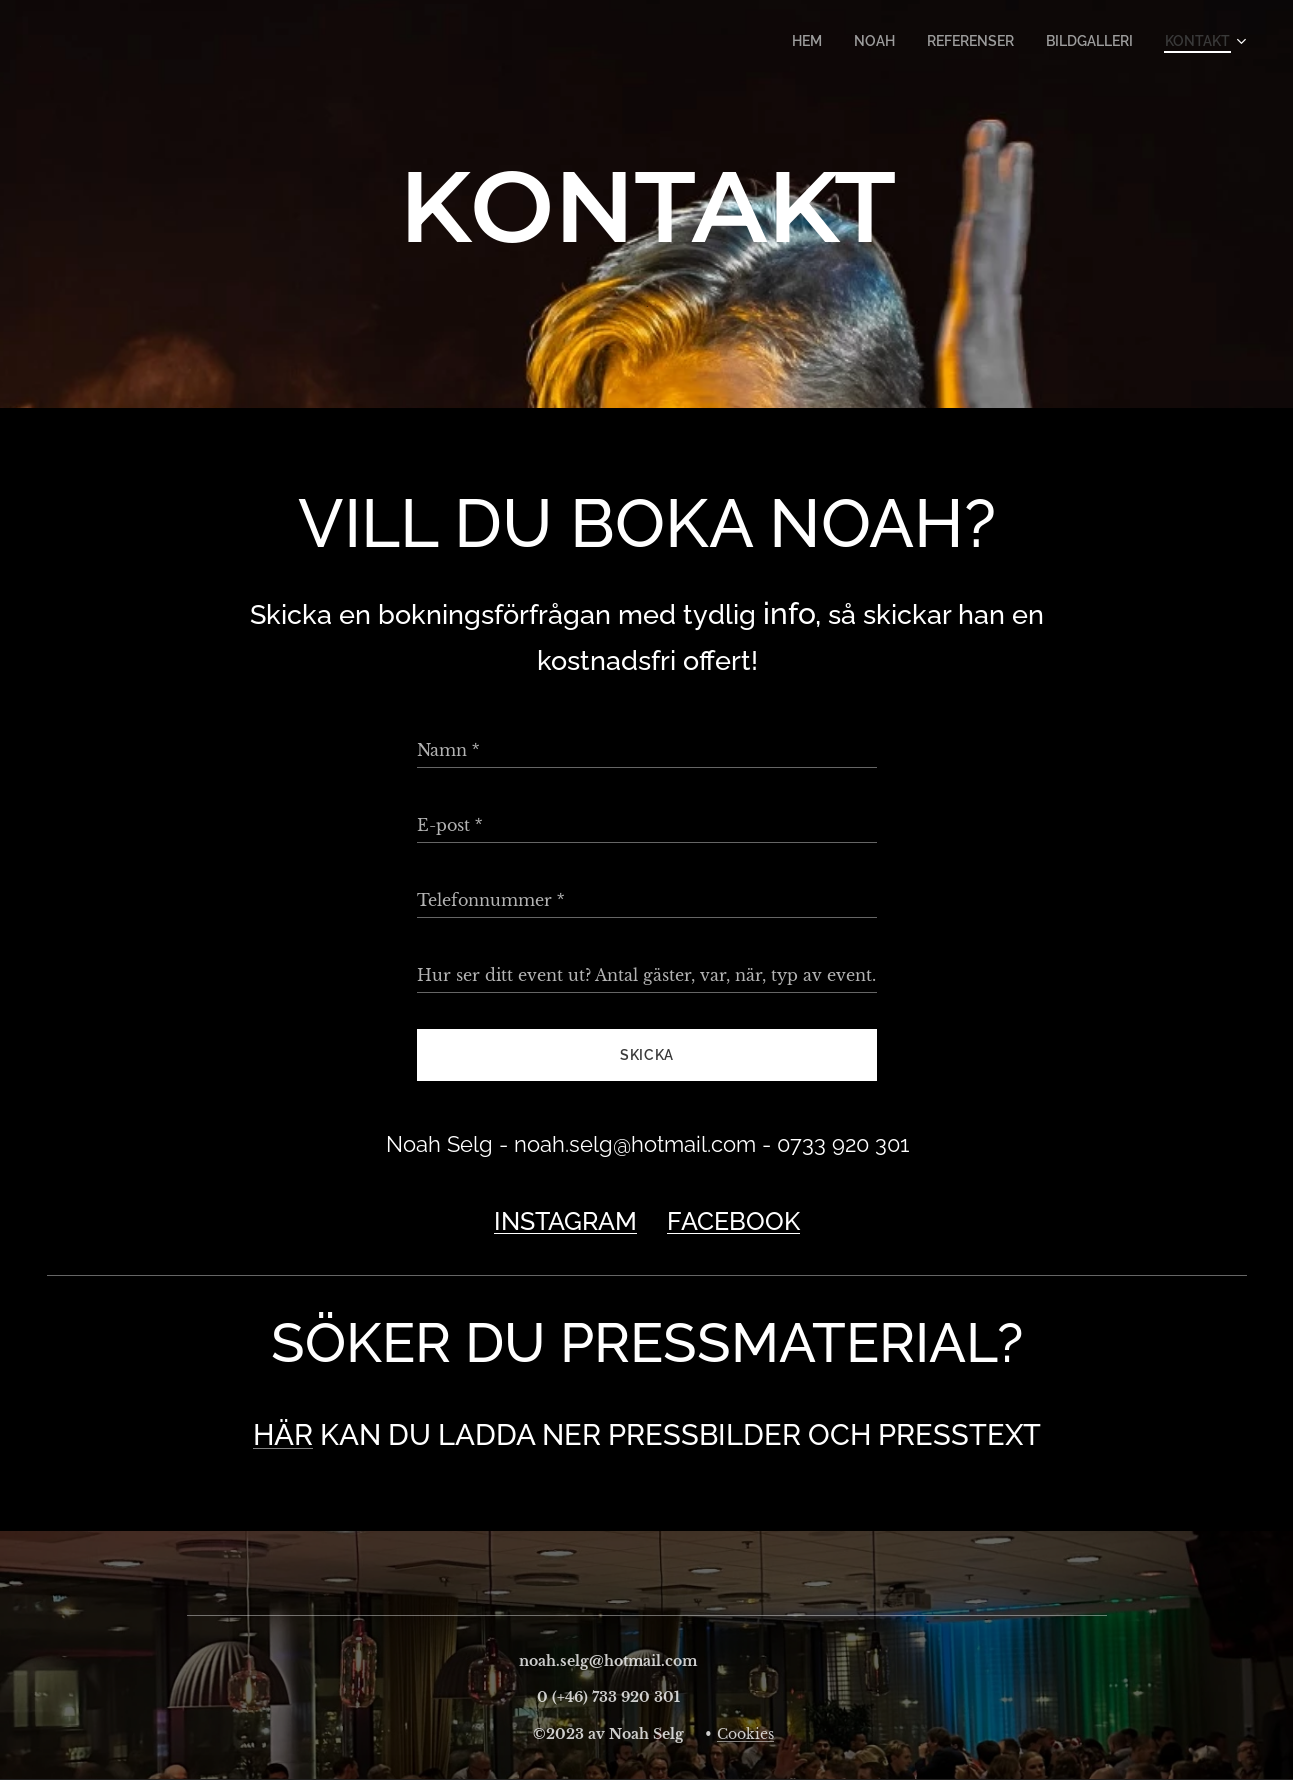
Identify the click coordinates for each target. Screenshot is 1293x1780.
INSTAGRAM (565, 1221)
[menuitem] (829, 41)
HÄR (283, 1434)
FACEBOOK (733, 1221)
